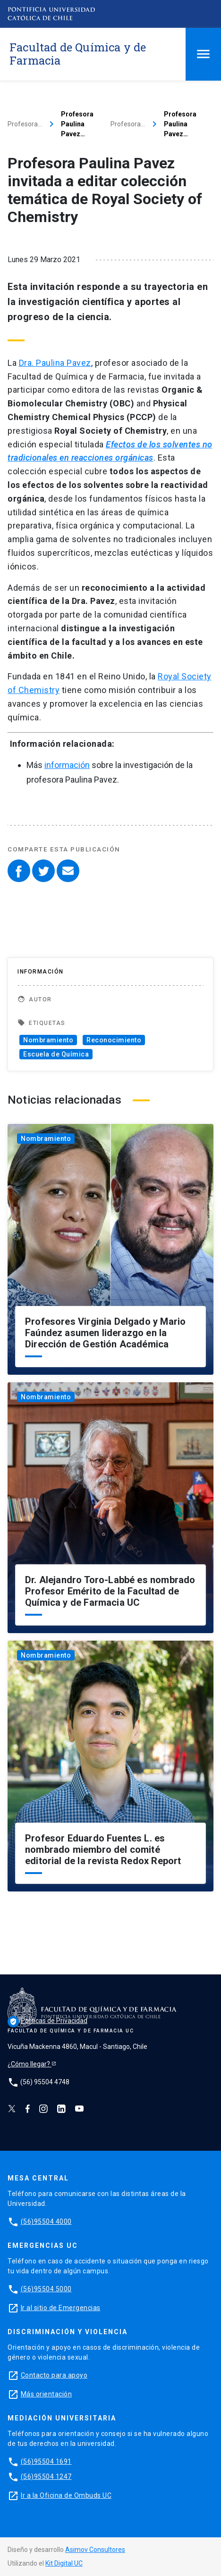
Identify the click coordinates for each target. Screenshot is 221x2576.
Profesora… (25, 124)
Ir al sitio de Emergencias (61, 2308)
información (67, 765)
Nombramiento (48, 1040)
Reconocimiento (113, 1040)
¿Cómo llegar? (29, 2064)
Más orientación (46, 2394)
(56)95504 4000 (46, 2221)
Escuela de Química (56, 1054)
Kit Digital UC (64, 2563)
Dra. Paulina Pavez (55, 363)
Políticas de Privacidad (47, 2020)
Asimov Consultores (95, 2549)
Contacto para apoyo (54, 2375)
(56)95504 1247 (46, 2476)
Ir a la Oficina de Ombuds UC (66, 2495)
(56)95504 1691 (46, 2461)
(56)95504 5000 (46, 2289)
